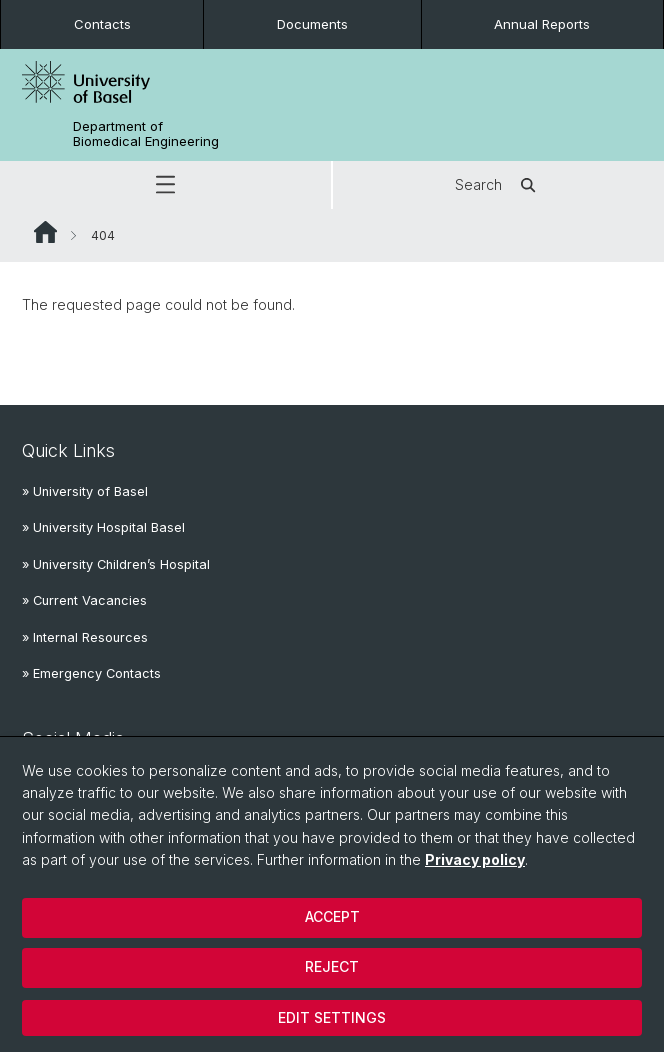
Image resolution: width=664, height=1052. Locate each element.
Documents (312, 24)
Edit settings (332, 1017)
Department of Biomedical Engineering (146, 134)
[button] (165, 185)
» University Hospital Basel (103, 527)
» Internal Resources (85, 637)
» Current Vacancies (84, 600)
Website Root (45, 232)
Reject (332, 966)
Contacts (102, 24)
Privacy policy (475, 859)
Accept (332, 916)
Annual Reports (542, 24)
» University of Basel (85, 491)
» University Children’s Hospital (116, 564)
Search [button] (498, 185)
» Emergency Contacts (91, 673)
